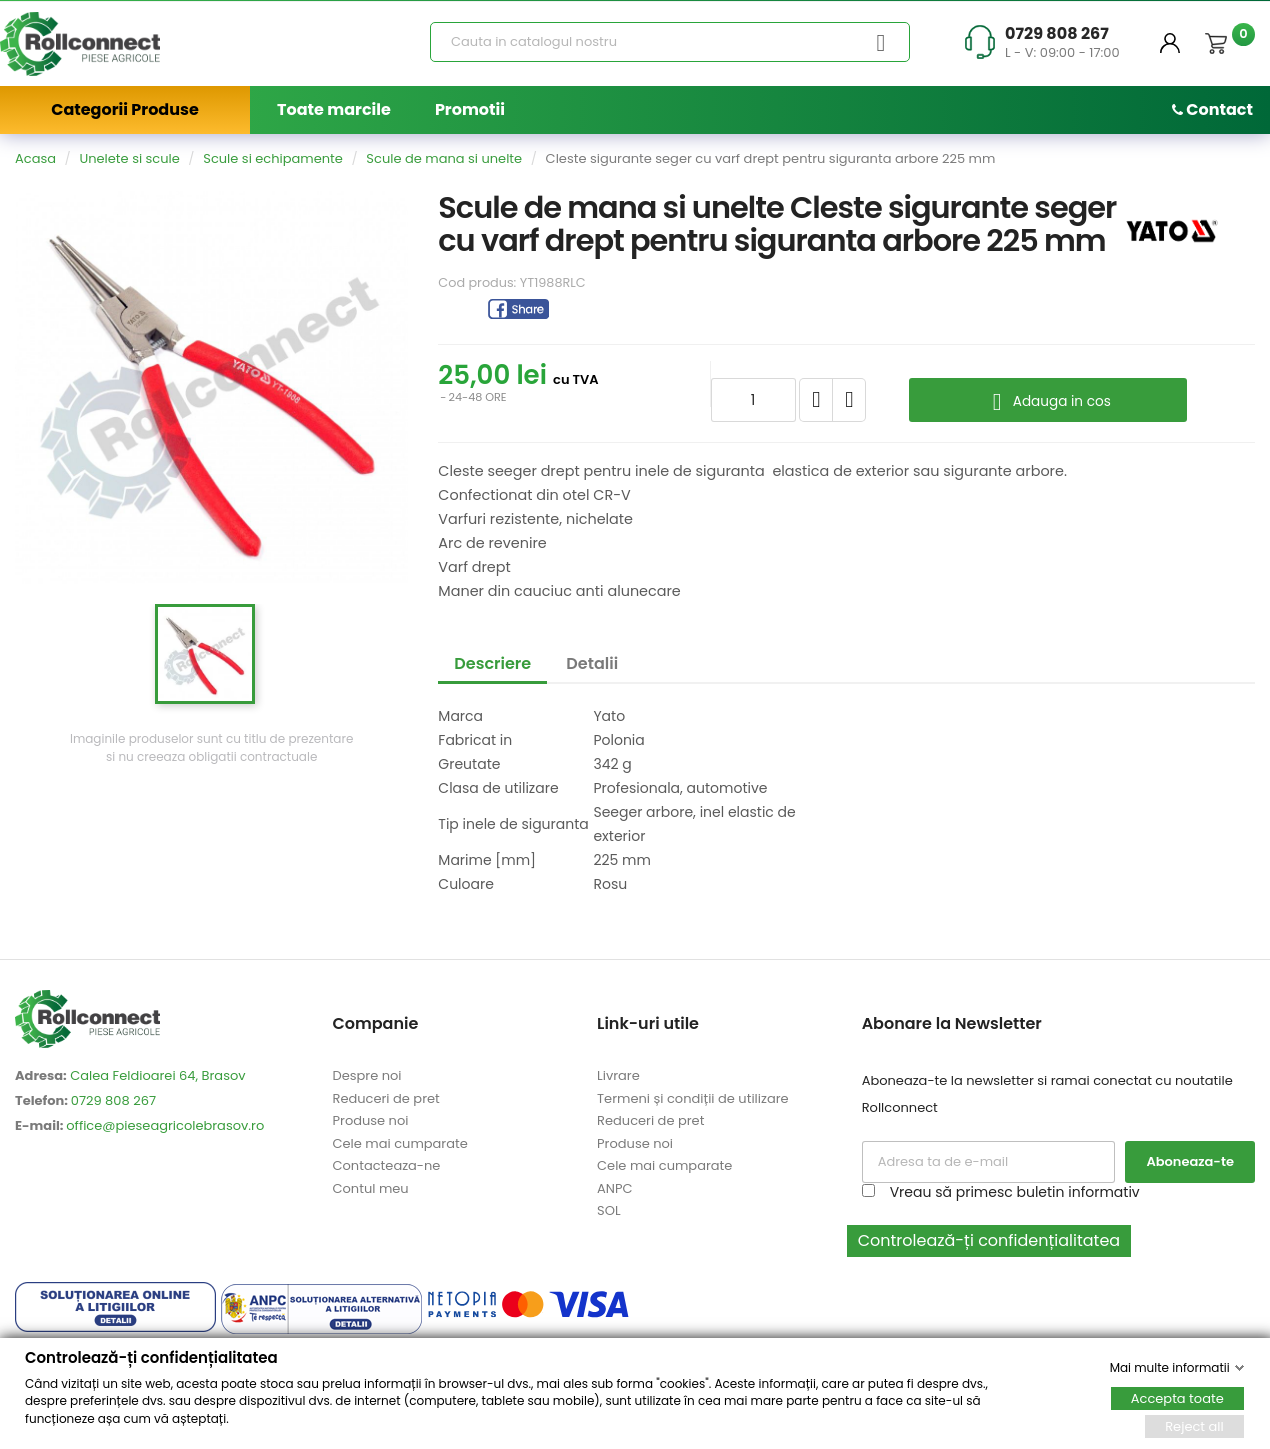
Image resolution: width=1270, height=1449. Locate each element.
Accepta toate (1177, 1397)
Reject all (1194, 1425)
